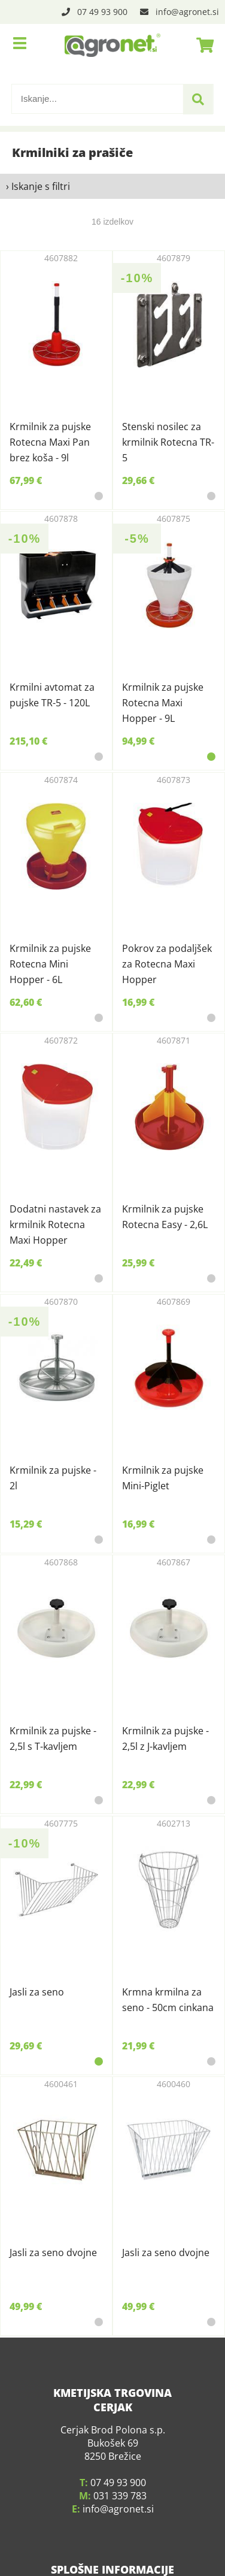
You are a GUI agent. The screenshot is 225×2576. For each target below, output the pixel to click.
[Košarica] (202, 45)
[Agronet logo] (112, 45)
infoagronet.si (187, 11)
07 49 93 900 (102, 11)
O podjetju (112, 2561)
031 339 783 (120, 2459)
